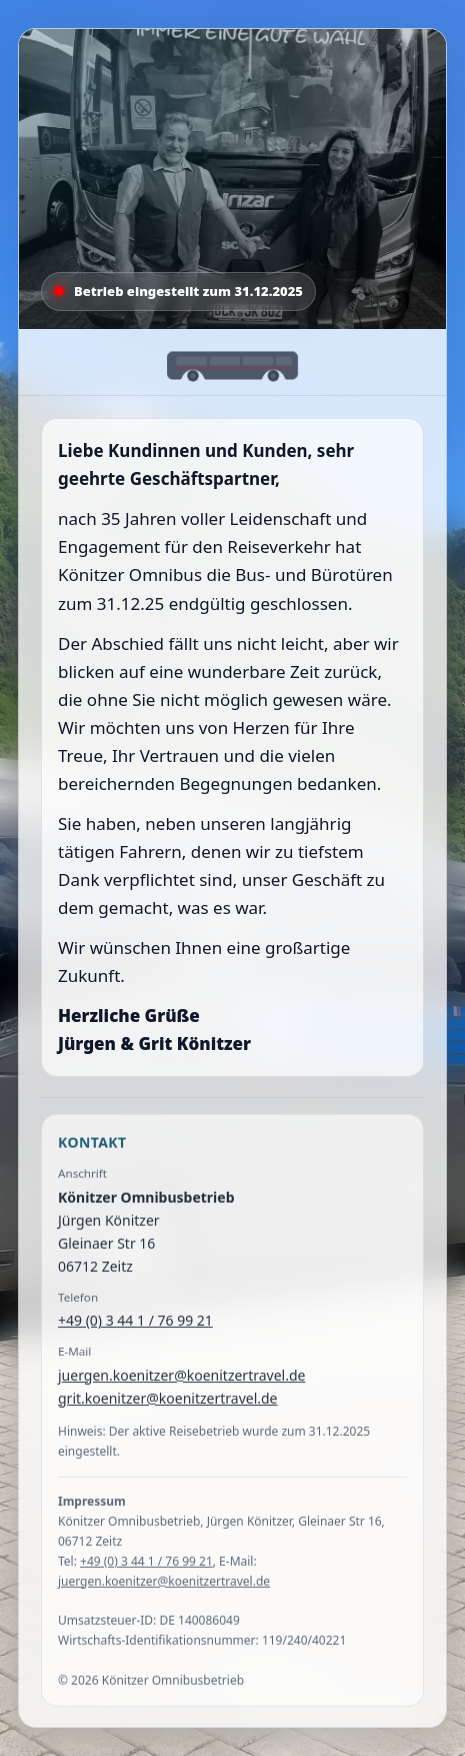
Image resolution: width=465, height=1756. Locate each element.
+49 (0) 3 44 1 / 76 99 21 (135, 1324)
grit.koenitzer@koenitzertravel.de (168, 1401)
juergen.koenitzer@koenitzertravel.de (181, 1378)
